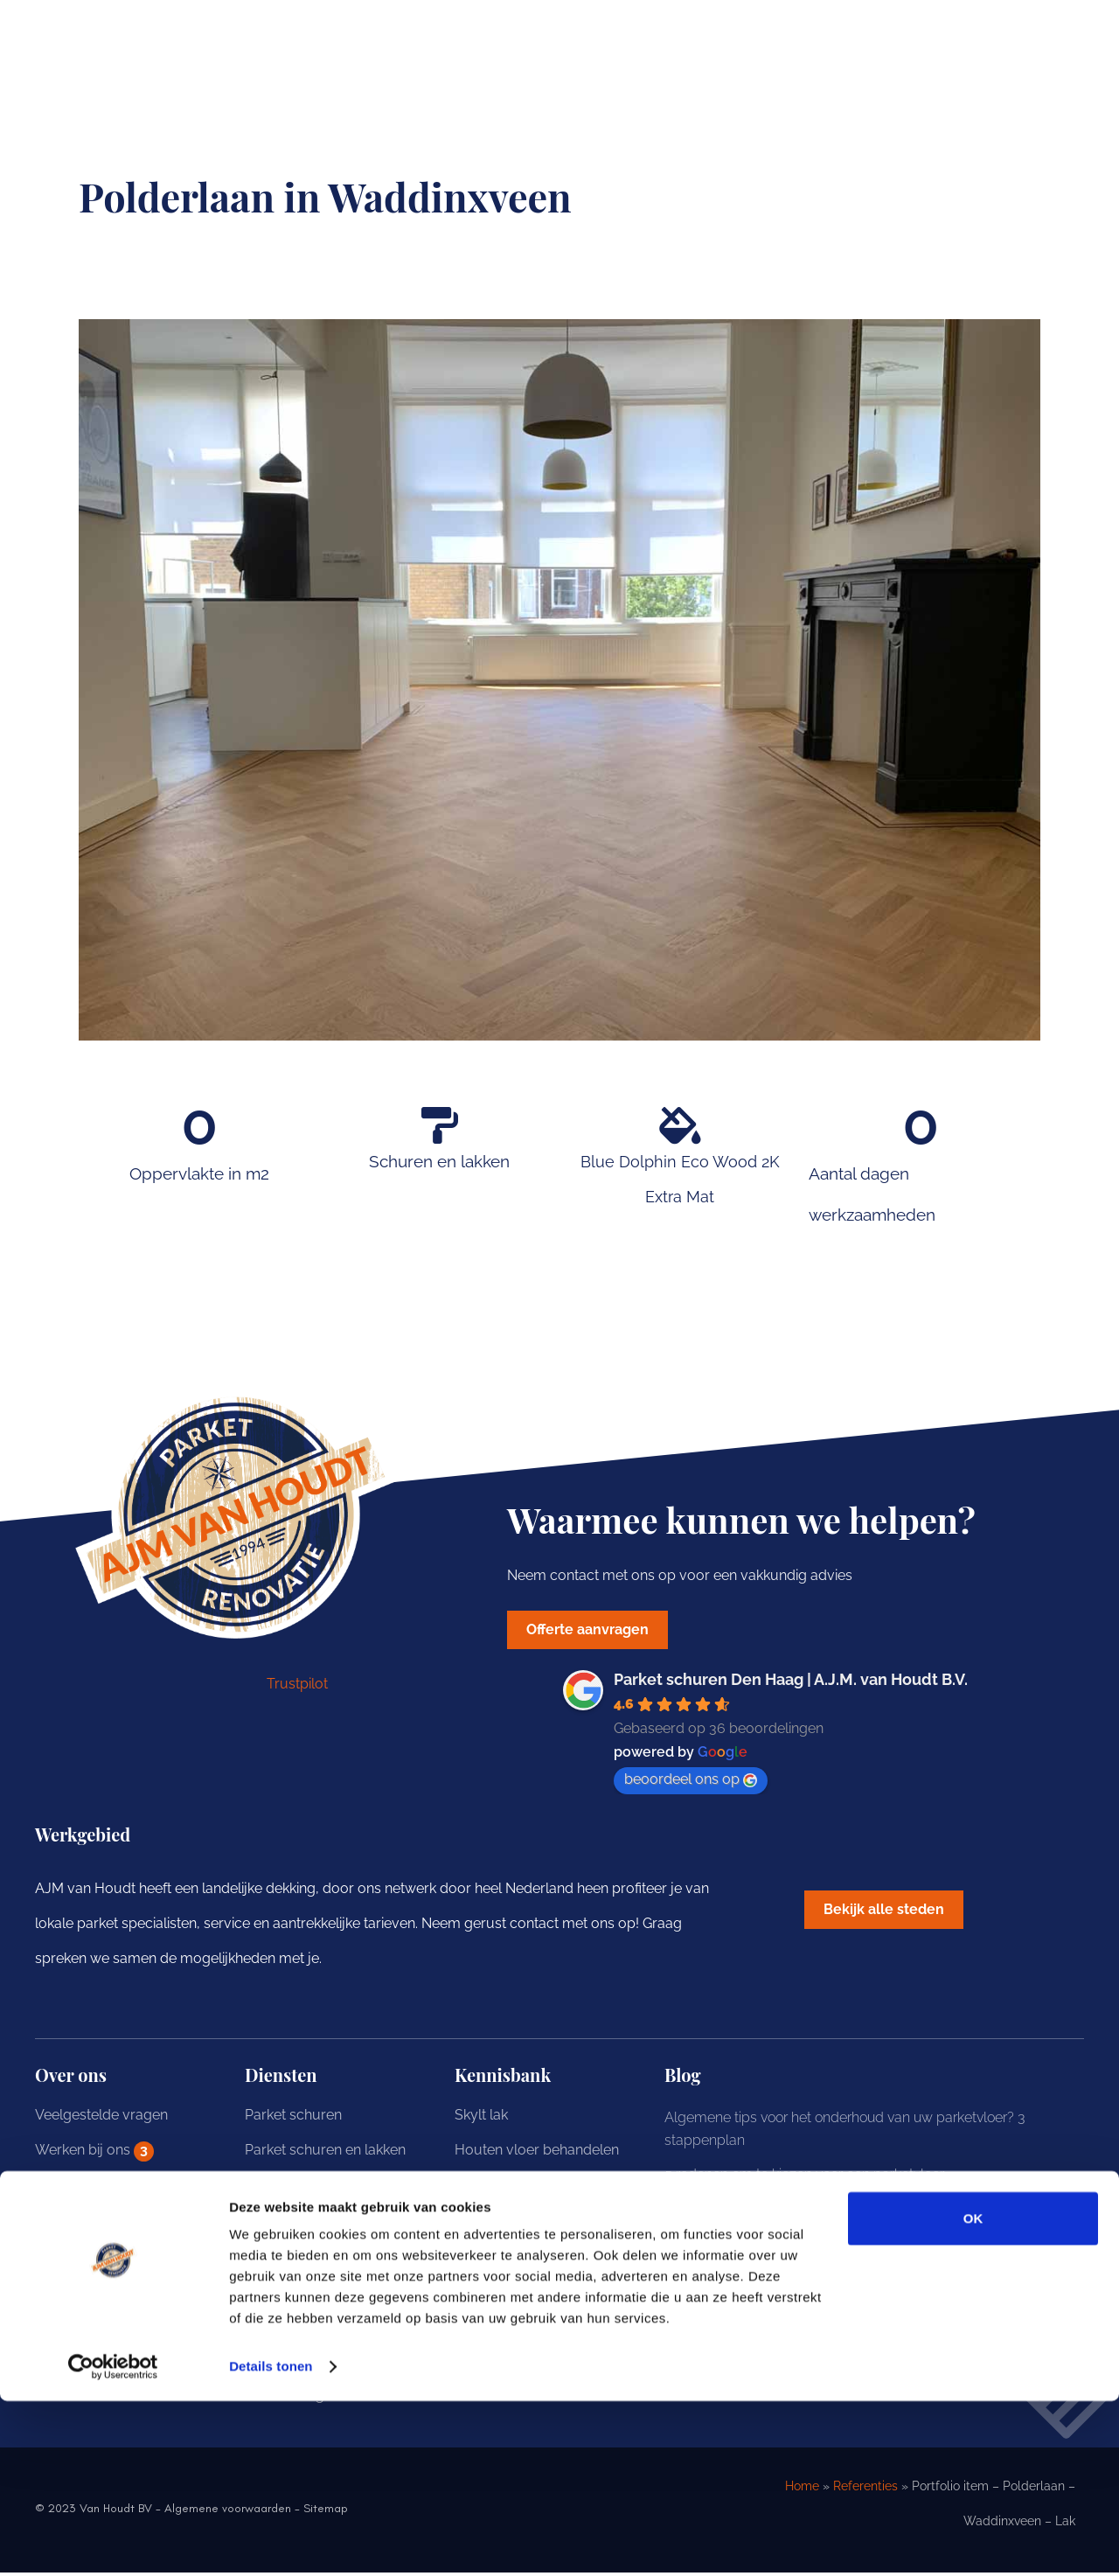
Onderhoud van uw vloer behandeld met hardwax (821, 2212)
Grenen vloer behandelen (536, 2223)
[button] (891, 1915)
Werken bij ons (94, 2155)
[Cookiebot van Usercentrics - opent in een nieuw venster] (113, 2542)
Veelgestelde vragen (101, 2118)
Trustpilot (297, 1687)
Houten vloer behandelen (537, 2153)
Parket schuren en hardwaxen (340, 2223)
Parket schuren (293, 2118)
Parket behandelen (305, 2293)
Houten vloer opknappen (535, 2258)
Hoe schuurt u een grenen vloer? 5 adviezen (802, 2316)
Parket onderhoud (303, 2328)
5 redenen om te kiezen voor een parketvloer (804, 2177)
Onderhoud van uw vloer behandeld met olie (805, 2246)
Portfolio (62, 2188)
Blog (50, 2223)
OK (973, 2393)
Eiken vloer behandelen (530, 2188)
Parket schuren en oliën (320, 2188)
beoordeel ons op (690, 1782)
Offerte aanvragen (93, 2258)
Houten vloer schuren (525, 2293)
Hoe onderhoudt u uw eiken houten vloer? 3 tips (813, 2281)
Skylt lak (481, 2118)
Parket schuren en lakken (325, 2153)
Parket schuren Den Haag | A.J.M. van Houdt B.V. (791, 1683)
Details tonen (270, 2541)
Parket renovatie (297, 2258)
